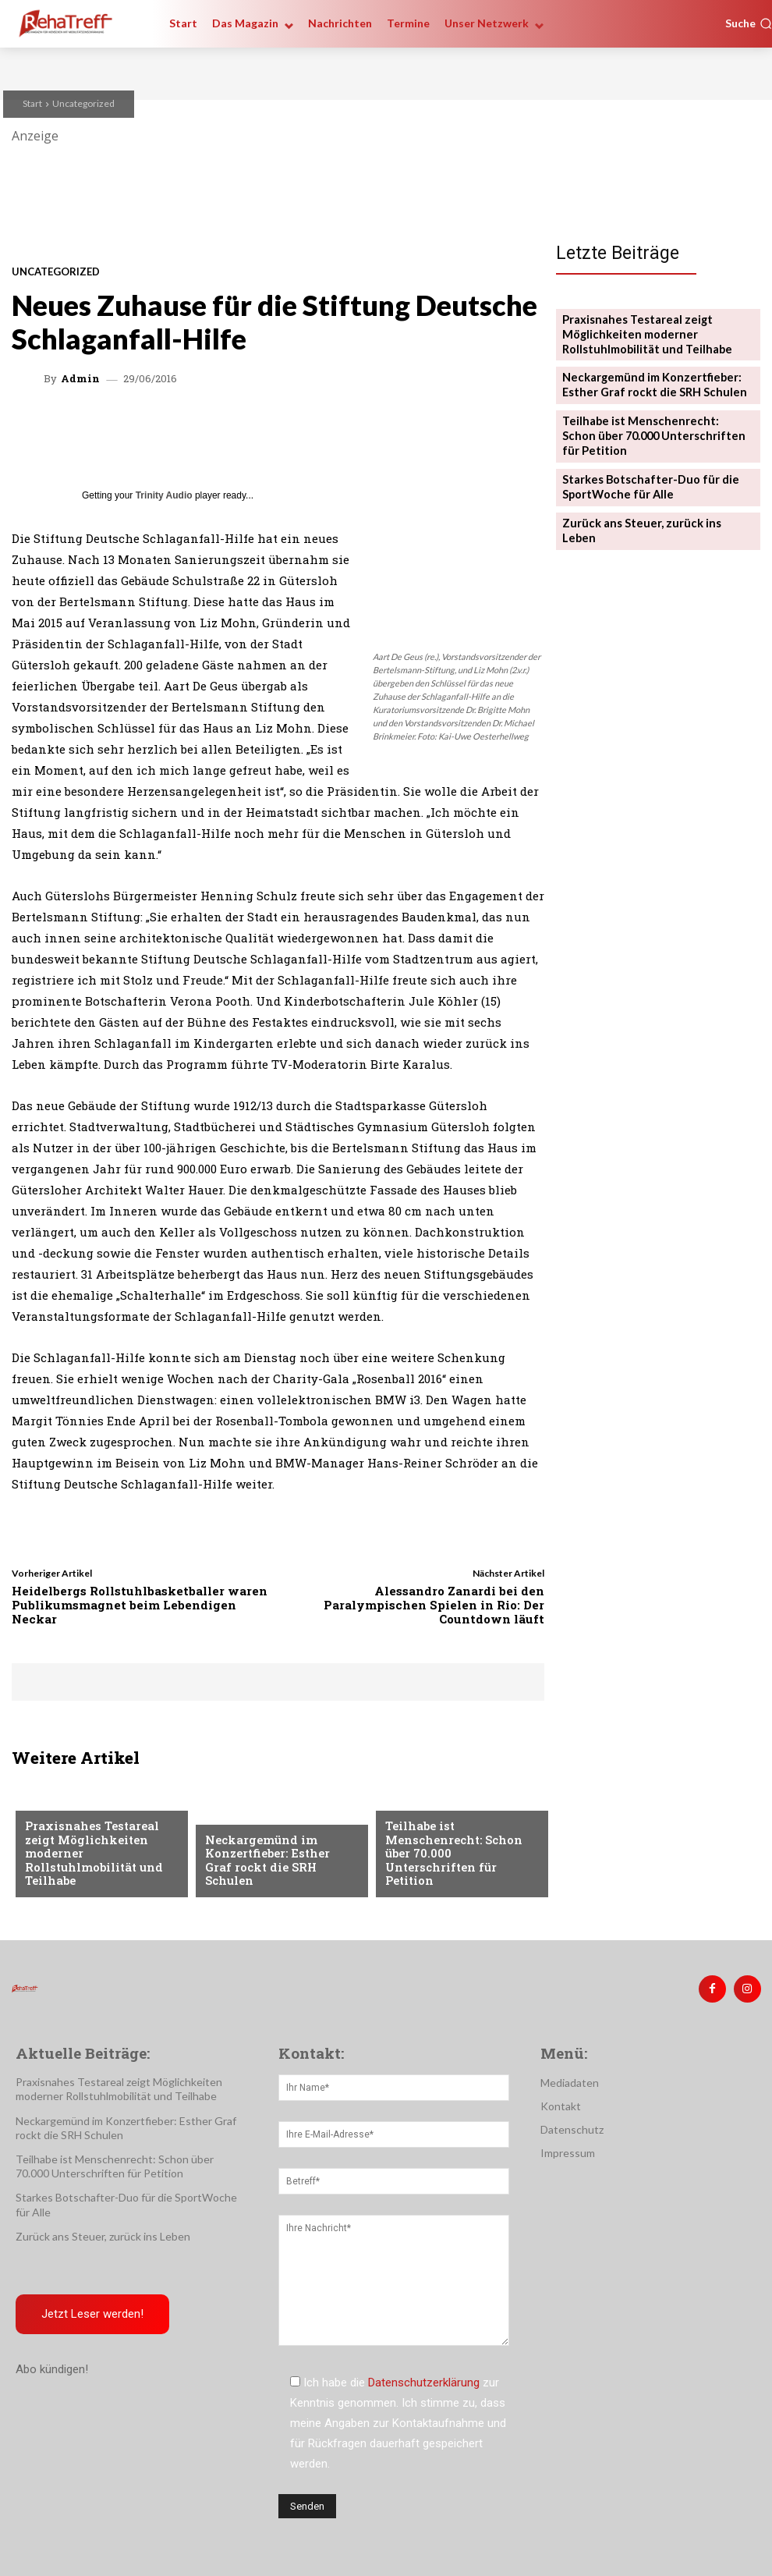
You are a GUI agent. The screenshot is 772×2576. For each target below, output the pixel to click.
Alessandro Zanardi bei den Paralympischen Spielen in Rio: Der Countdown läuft (434, 1605)
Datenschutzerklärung (424, 2379)
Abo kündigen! (52, 2366)
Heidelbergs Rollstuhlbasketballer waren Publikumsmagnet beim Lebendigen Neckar (139, 1605)
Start (32, 103)
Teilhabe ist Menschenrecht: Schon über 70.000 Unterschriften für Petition (460, 1863)
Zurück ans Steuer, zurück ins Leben (651, 507)
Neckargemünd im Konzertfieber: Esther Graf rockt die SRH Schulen (275, 1869)
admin (80, 379)
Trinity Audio (164, 495)
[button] (748, 23)
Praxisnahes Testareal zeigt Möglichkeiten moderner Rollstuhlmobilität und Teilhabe (101, 1863)
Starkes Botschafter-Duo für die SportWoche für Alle (642, 473)
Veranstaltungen (73, 1820)
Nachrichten (240, 1831)
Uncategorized (83, 103)
